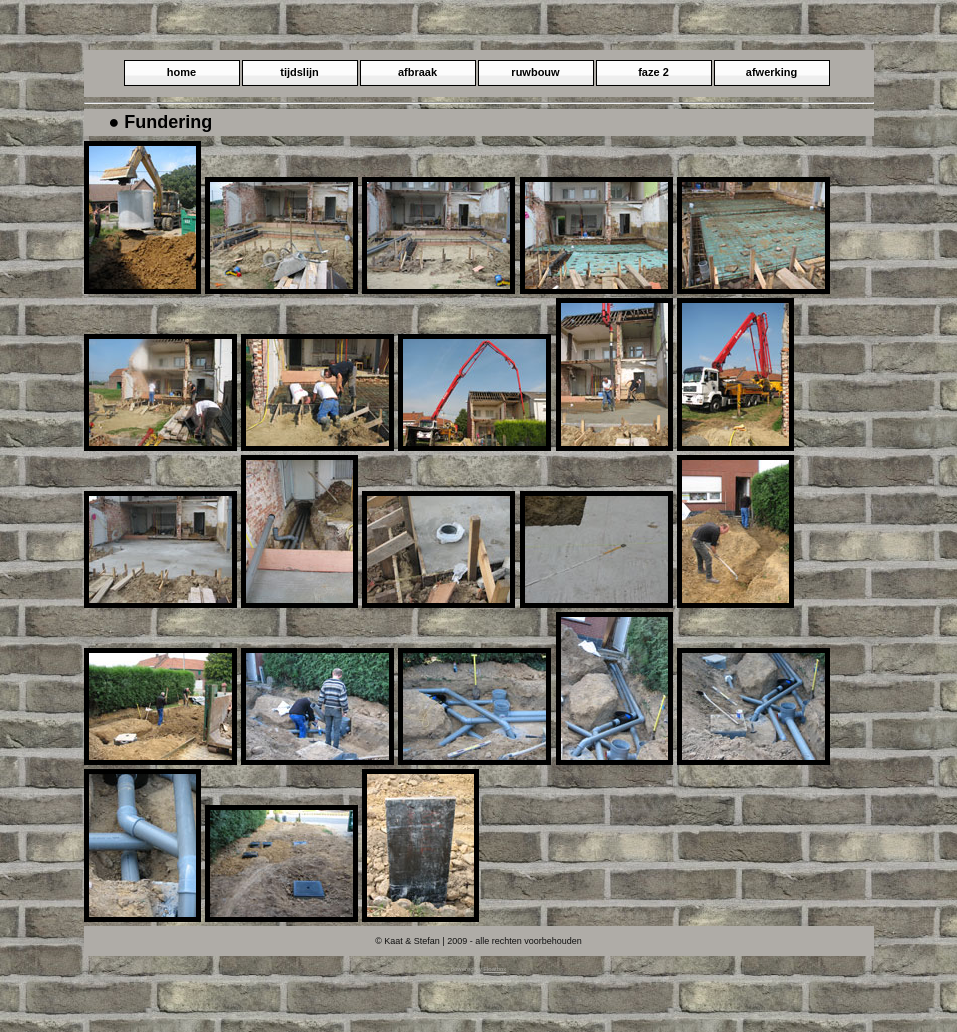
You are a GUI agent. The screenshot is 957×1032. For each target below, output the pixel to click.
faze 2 (653, 72)
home (181, 72)
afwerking (771, 72)
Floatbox (494, 969)
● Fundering (161, 122)
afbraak (417, 72)
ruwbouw (535, 72)
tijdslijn (299, 72)
